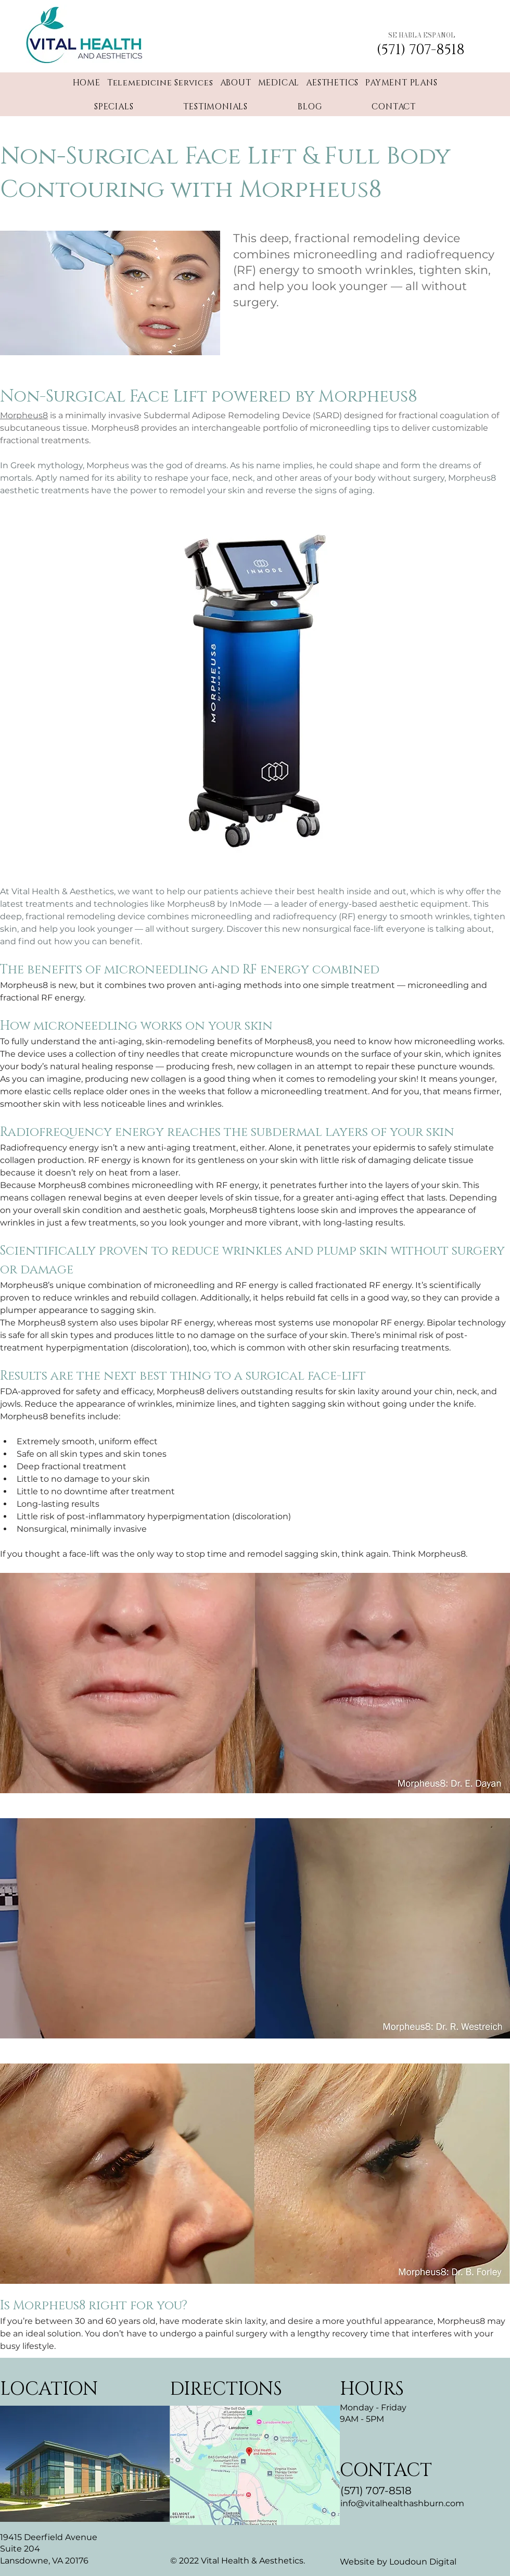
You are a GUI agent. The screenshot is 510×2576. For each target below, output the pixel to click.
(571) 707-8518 (376, 2490)
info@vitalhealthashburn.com (402, 2503)
